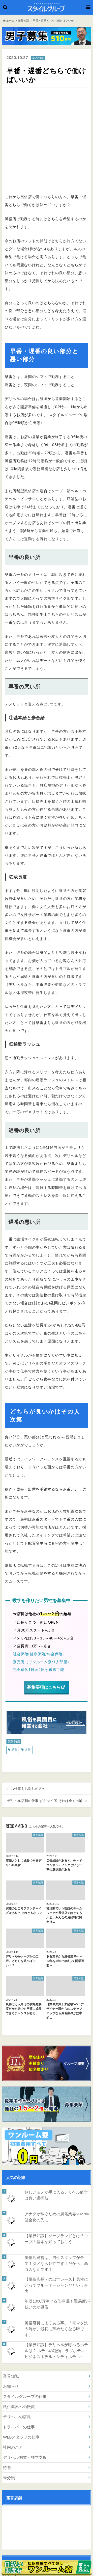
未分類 (9, 2438)
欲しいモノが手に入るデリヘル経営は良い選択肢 (56, 2156)
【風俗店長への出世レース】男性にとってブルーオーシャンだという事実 (56, 2246)
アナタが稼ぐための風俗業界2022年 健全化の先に (57, 2178)
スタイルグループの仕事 (25, 2357)
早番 (14, 1711)
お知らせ (11, 2347)
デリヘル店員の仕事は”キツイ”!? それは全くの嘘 (45, 1762)
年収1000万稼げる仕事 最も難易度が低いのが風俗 (57, 2265)
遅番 (28, 1711)
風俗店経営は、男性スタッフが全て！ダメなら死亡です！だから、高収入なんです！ (56, 2224)
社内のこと (13, 2408)
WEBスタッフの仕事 (21, 2398)
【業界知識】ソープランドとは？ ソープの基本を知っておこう (57, 2199)
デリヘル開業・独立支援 (25, 2418)
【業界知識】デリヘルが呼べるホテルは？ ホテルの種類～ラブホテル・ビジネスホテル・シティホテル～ (57, 2311)
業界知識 (23, 20)
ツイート (10, 2537)
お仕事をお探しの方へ (28, 1750)
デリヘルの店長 (17, 2377)
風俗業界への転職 (19, 2367)
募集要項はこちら (44, 1648)
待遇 (7, 2428)
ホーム (8, 20)
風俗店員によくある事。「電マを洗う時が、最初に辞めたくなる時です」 (56, 2289)
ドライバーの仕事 (19, 2388)
